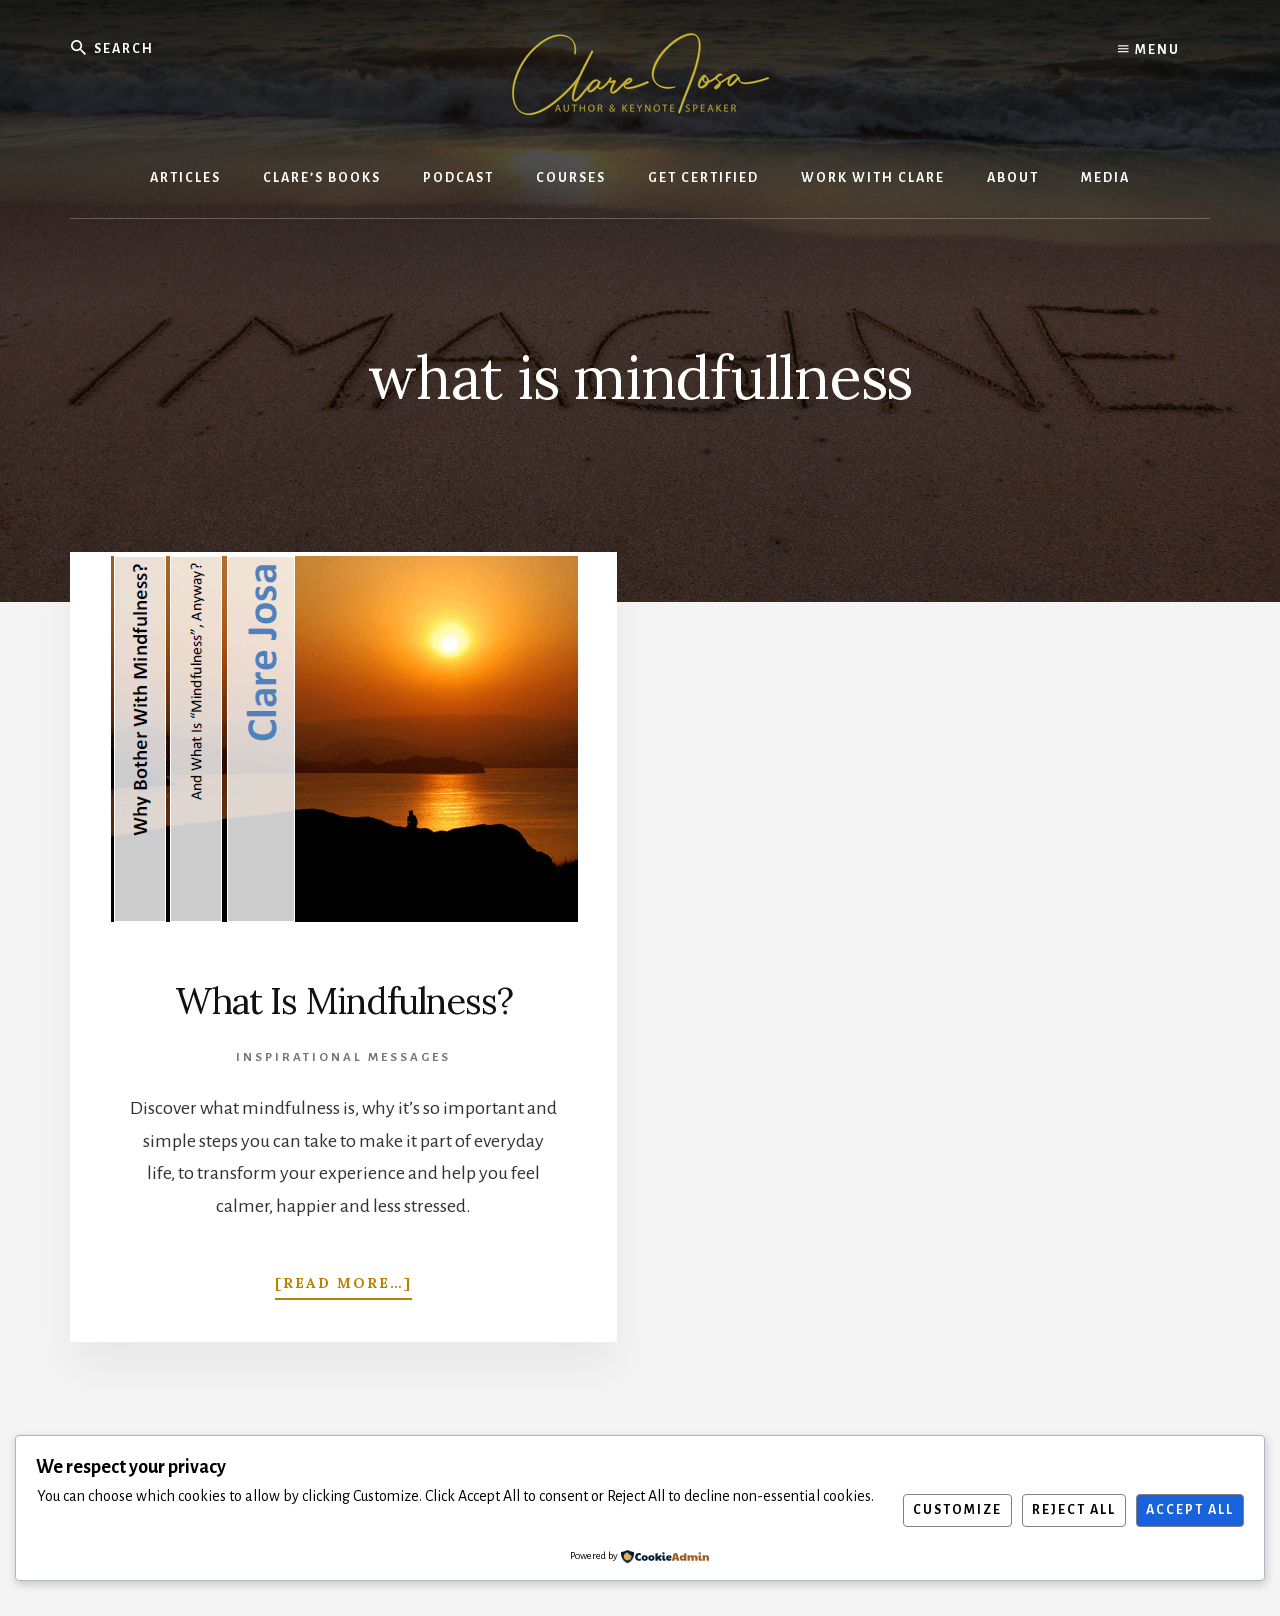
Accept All (1190, 1510)
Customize (957, 1510)
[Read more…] (343, 1279)
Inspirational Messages (343, 1057)
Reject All (1074, 1510)
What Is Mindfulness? (344, 1001)
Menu (1149, 50)
